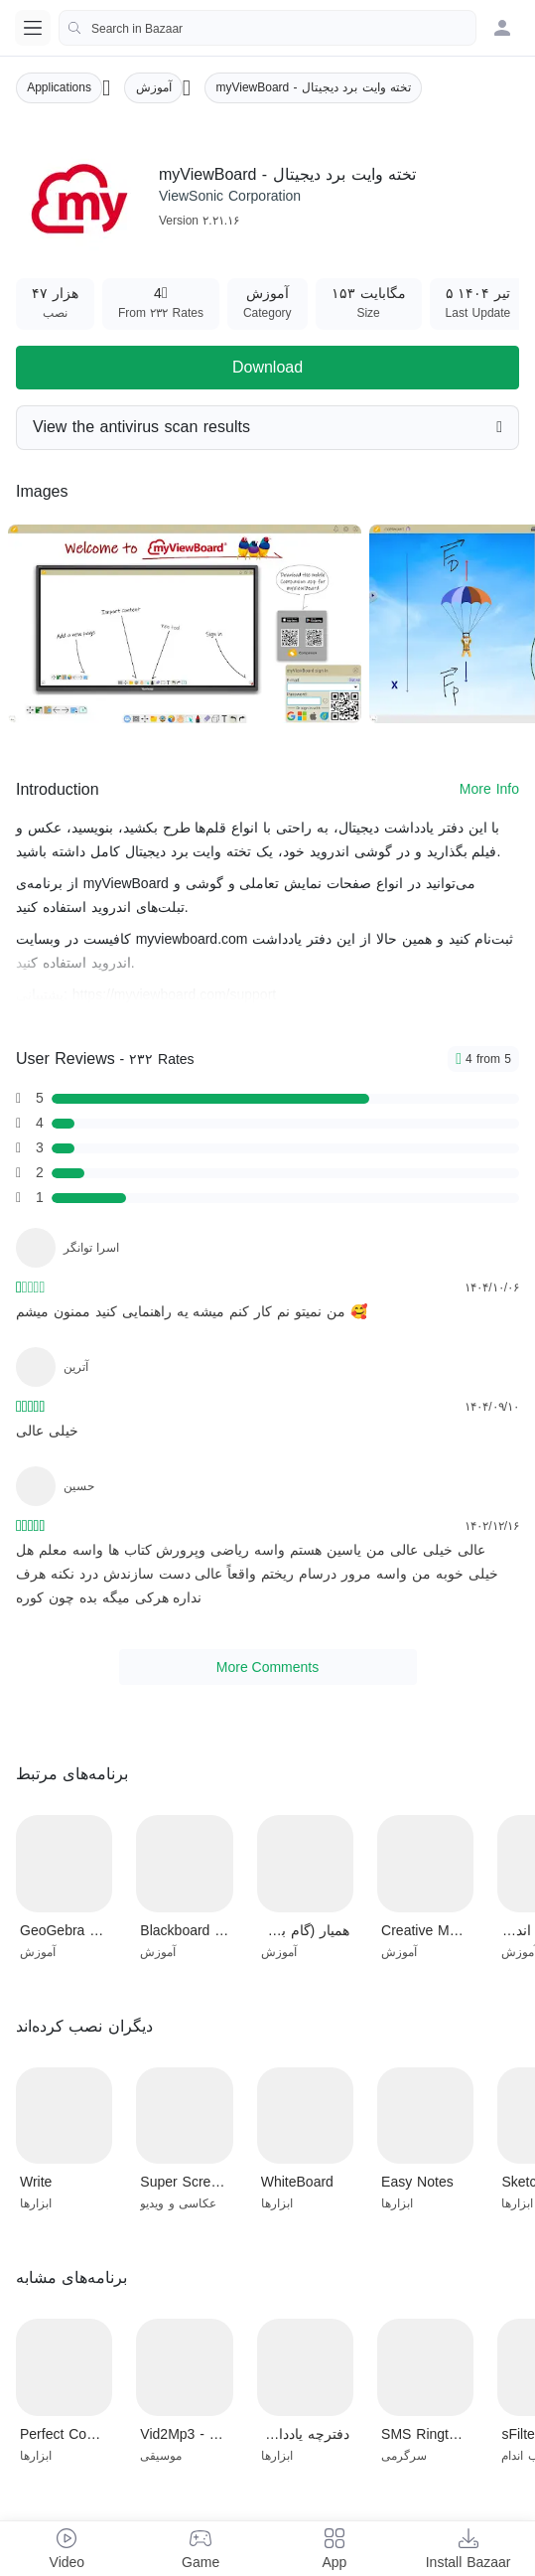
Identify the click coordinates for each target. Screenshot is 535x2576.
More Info (489, 789)
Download (267, 367)
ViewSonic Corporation (230, 196)
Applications (59, 87)
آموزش (154, 87)
